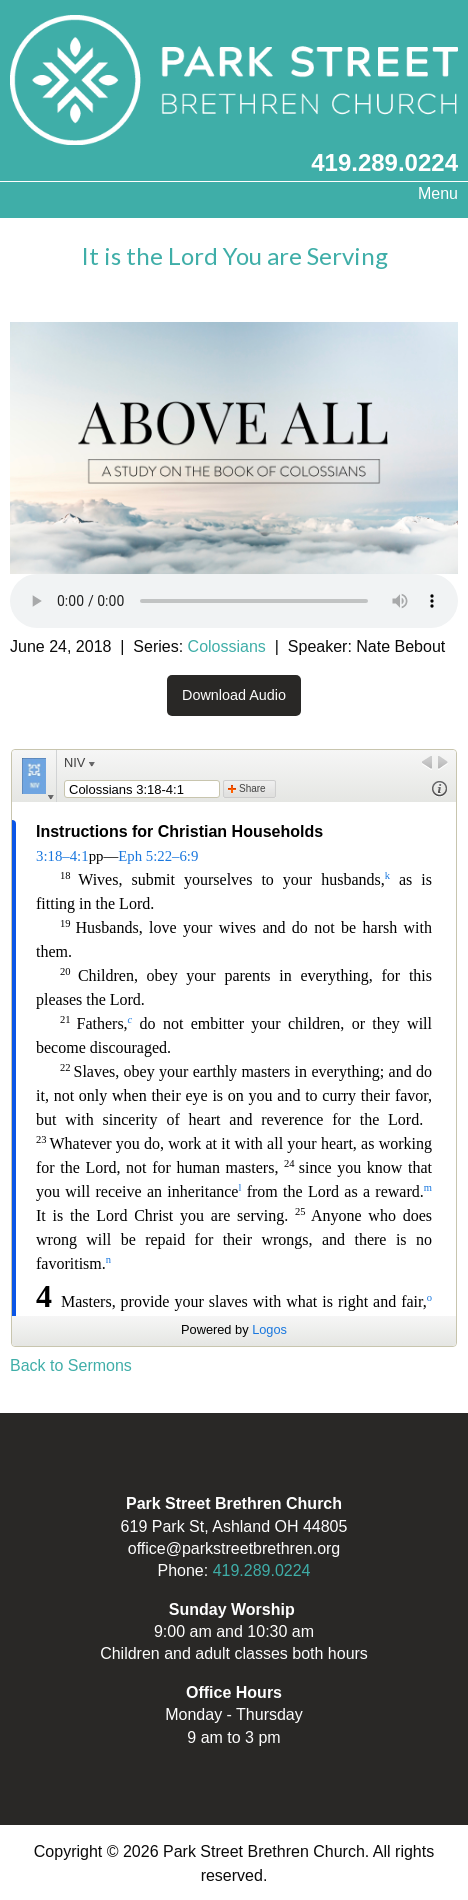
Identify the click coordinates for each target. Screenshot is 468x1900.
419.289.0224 (384, 162)
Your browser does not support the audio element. (234, 601)
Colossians (227, 646)
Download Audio (234, 695)
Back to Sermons (71, 1365)
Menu (428, 193)
